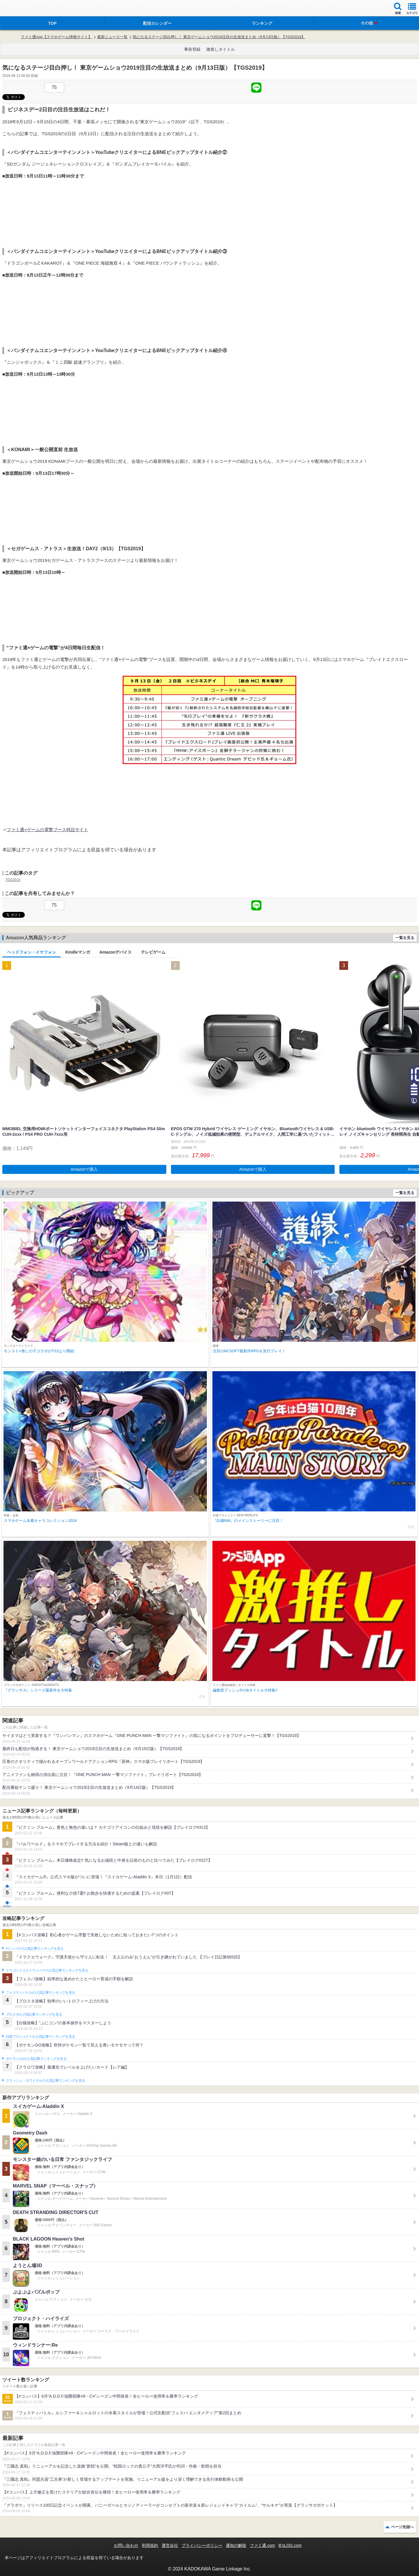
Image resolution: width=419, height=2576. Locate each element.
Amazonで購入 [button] (84, 1169)
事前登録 (192, 49)
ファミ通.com (262, 2545)
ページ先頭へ (402, 2527)
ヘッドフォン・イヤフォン (31, 952)
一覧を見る (404, 938)
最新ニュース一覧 (112, 37)
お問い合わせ (126, 2545)
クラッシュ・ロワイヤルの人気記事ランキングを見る (45, 2080)
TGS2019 (12, 880)
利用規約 (150, 2545)
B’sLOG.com (290, 2545)
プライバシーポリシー (201, 2545)
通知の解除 (236, 2545)
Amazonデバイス (115, 952)
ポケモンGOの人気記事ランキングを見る (36, 2058)
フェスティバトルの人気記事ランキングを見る (40, 1992)
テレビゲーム (153, 952)
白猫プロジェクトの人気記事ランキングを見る (40, 2036)
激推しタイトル (220, 49)
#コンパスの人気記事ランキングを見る (34, 1948)
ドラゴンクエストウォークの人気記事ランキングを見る (47, 1970)
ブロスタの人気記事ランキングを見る (34, 2014)
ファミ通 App (21, 8)
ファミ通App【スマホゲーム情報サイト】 (56, 37)
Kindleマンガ (77, 952)
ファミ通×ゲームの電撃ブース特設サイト (47, 829)
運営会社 (170, 2545)
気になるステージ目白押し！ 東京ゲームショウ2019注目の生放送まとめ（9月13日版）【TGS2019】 (219, 37)
